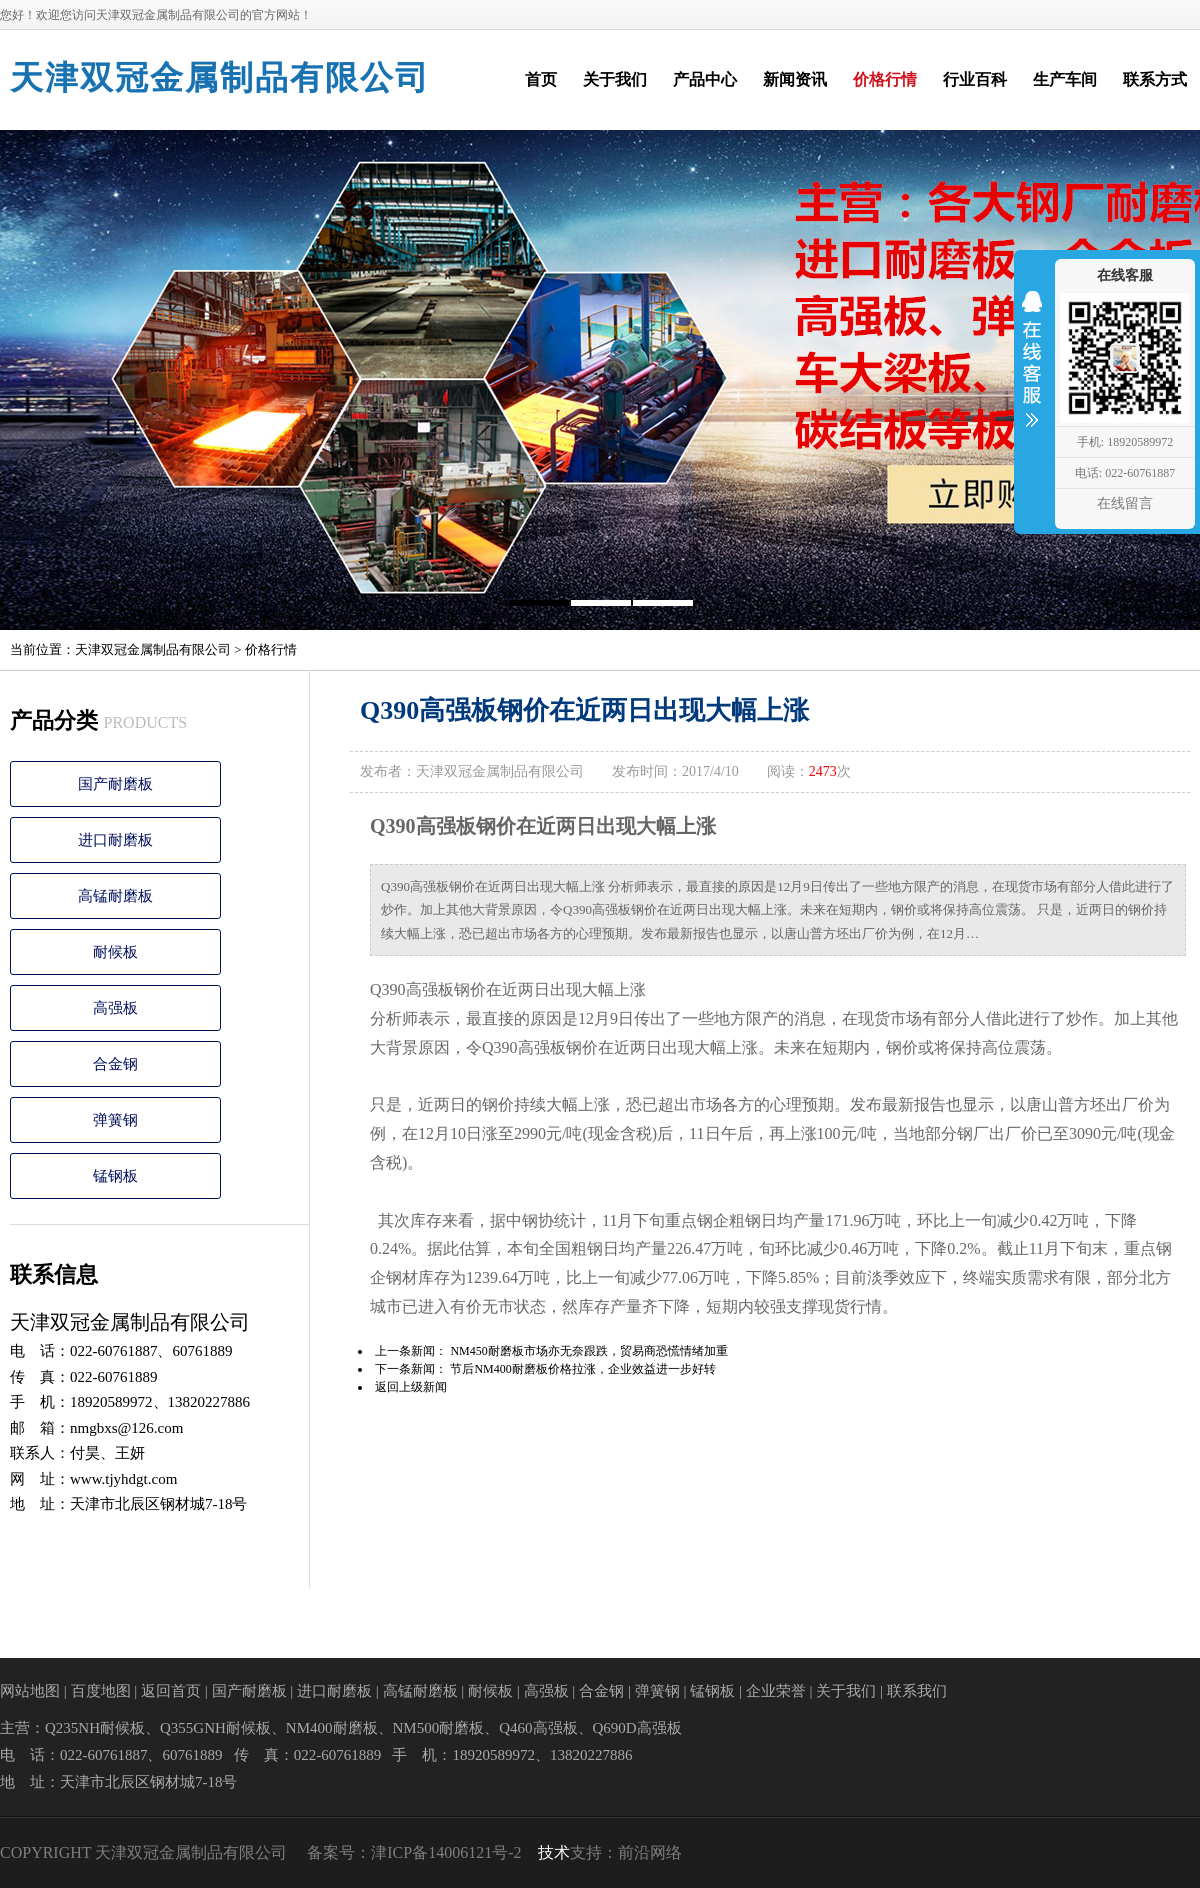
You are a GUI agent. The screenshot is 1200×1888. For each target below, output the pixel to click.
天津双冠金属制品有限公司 (220, 78)
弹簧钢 (115, 1120)
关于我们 (846, 1691)
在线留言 (1125, 503)
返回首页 (171, 1691)
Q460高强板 (538, 1728)
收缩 (1032, 372)
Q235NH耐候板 (95, 1728)
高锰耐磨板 (115, 896)
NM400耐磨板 (332, 1728)
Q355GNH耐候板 (215, 1728)
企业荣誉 (776, 1691)
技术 (554, 1852)
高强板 (115, 1008)
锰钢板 (115, 1176)
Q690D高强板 (637, 1728)
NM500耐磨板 (439, 1728)
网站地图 (30, 1691)
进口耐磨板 (115, 840)
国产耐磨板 (115, 784)
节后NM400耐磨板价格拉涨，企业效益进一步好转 (582, 1369)
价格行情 (271, 649)
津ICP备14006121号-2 (446, 1852)
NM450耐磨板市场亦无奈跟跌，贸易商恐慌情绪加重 (588, 1351)
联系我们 (917, 1691)
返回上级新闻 (411, 1387)
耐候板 (115, 952)
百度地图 (101, 1691)
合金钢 (115, 1064)
